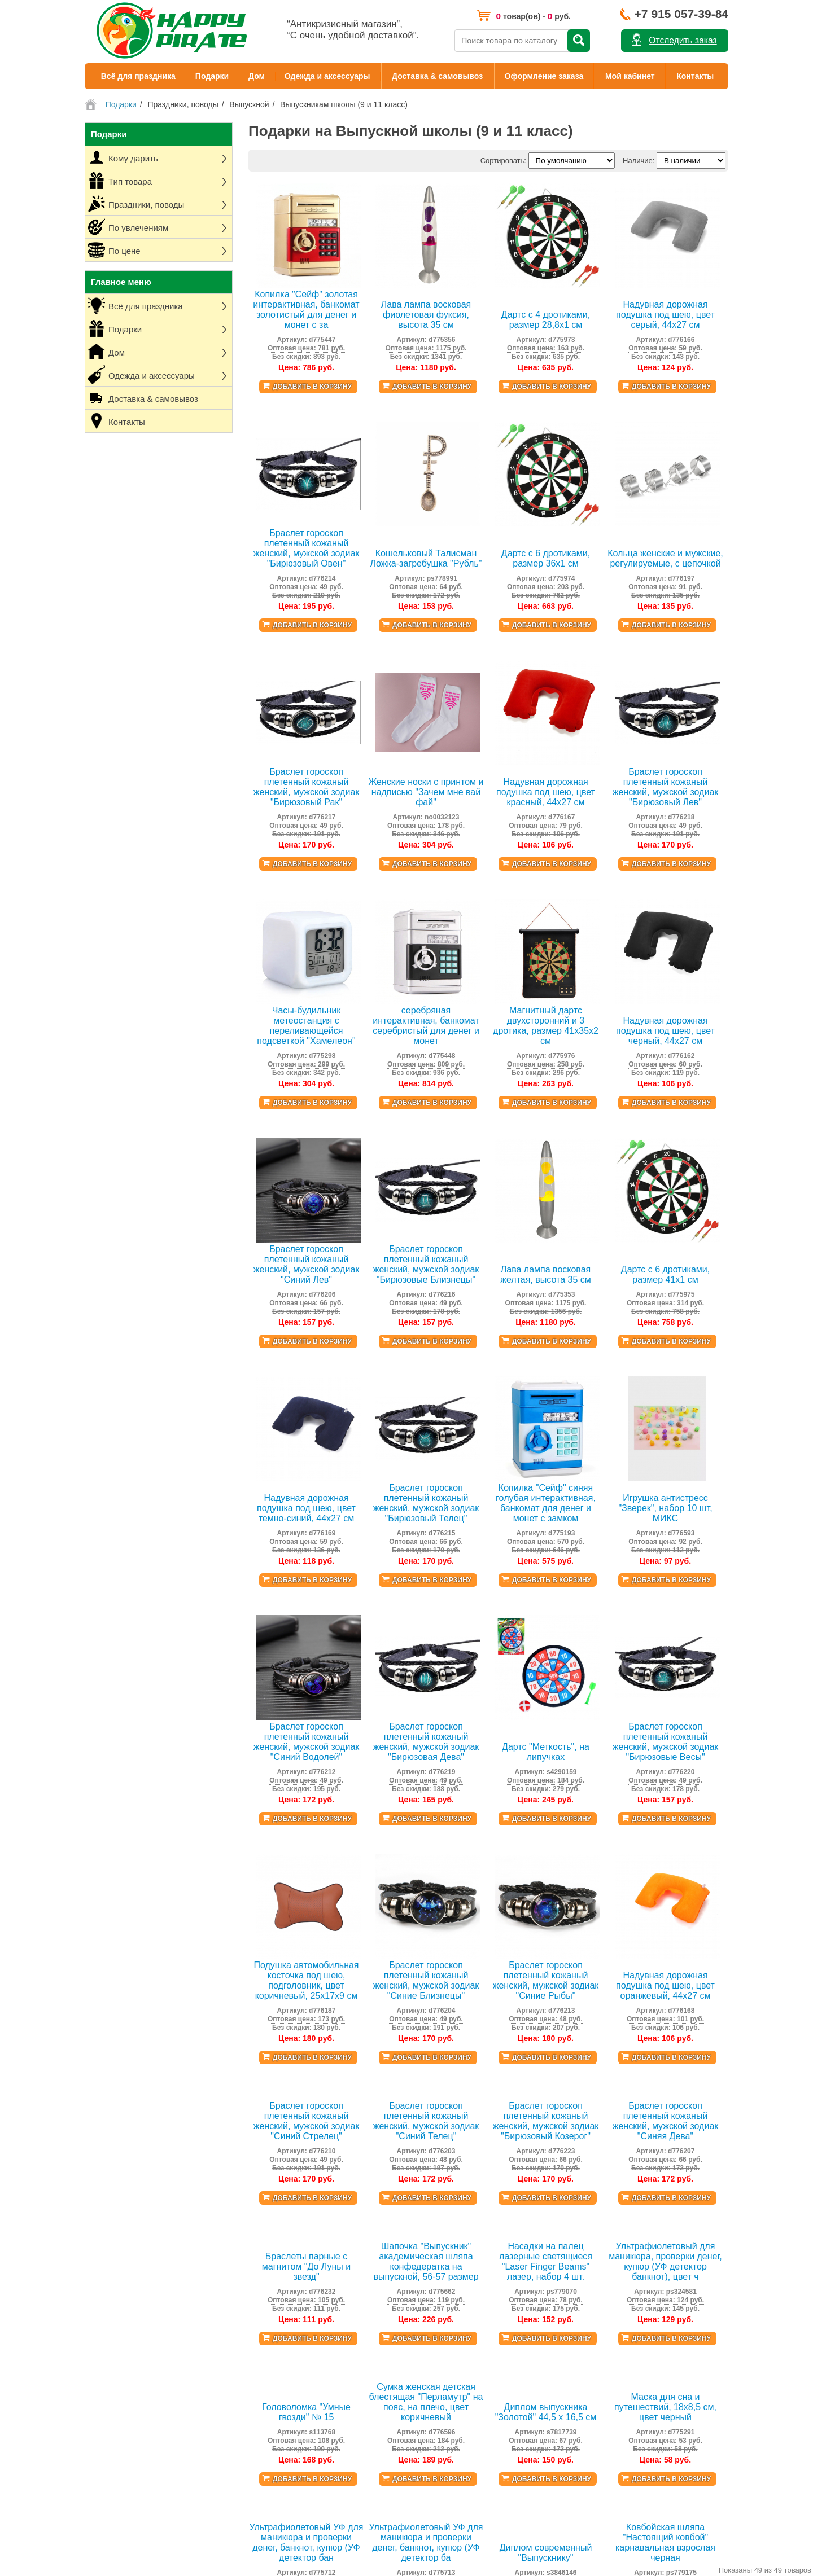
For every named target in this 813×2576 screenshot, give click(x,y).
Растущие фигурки (377, 2480)
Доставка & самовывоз (437, 76)
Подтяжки (511, 2154)
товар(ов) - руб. (533, 16)
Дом (256, 76)
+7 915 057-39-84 (681, 13)
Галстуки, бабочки (526, 2166)
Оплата (97, 2236)
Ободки (508, 2201)
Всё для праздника (138, 76)
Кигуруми (511, 2178)
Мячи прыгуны (369, 2468)
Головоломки (367, 2528)
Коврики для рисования (385, 2516)
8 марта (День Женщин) (385, 2166)
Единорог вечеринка (245, 2249)
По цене (224, 2326)
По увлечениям (237, 2314)
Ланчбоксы (363, 2219)
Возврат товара (111, 2314)
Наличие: (638, 160)
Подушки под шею (376, 2302)
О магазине (104, 2201)
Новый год (363, 2142)
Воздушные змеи (374, 2445)
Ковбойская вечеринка (249, 2213)
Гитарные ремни (523, 2284)
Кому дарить (232, 2279)
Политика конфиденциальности (139, 2290)
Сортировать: (503, 160)
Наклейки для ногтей (530, 2438)
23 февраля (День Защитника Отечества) (416, 2154)
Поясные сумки (521, 2355)
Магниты (360, 2409)
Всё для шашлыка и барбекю (394, 2255)
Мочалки (359, 2385)
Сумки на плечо (522, 2379)
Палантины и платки (530, 2427)
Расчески (510, 2308)
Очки (503, 2213)
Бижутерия (513, 2344)
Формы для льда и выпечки (392, 2338)
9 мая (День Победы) (381, 2178)
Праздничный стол (242, 2356)
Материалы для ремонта (387, 2373)
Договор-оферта (113, 2302)
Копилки (359, 2326)
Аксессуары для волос (533, 2320)
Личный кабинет (112, 2278)
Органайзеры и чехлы (382, 2279)
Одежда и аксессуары (327, 76)
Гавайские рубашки (528, 2142)
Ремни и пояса (520, 2367)
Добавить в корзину (312, 386)
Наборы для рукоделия (384, 2539)
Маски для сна (520, 2332)
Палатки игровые (374, 2433)
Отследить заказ (682, 40)
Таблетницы (365, 2231)
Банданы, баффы (525, 2272)
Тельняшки (513, 2261)
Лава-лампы (366, 2314)
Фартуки (359, 2243)
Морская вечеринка (244, 2225)
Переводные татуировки (536, 2403)
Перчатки (511, 2249)
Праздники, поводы (243, 2302)
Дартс (355, 2456)
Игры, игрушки (235, 2392)
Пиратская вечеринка (247, 2142)
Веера (506, 2237)
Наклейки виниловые (381, 2551)
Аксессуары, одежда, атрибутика (266, 2380)
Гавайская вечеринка (247, 2154)
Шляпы (507, 2190)
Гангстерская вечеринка (251, 2166)
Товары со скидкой (116, 2326)
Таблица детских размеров (130, 2337)
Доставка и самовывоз (123, 2213)
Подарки (212, 76)
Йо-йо (355, 2350)
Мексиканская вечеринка (253, 2178)
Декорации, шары (241, 2368)
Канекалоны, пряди (528, 2296)
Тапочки (508, 2415)
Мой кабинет (630, 76)
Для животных (519, 2391)
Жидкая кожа (367, 2362)
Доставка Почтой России (127, 2224)
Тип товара (229, 2291)
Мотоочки (511, 2225)
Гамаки (357, 2397)
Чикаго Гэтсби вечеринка (253, 2190)
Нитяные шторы (372, 2267)
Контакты (695, 76)
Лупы (354, 2492)
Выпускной (363, 2190)
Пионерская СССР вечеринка (261, 2237)
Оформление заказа (544, 76)
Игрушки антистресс (379, 2504)
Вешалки (360, 2291)
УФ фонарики (368, 2421)
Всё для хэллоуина (243, 2201)
